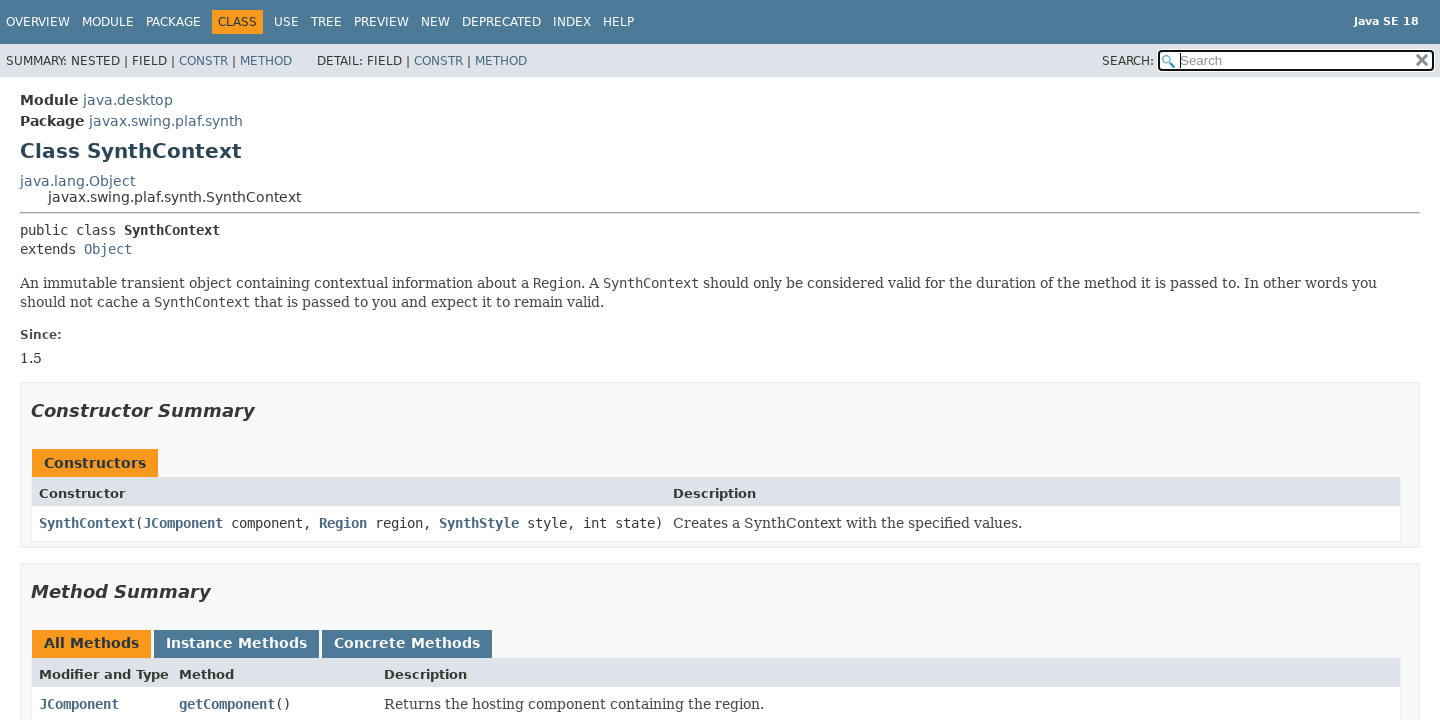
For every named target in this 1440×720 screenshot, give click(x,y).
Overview (38, 22)
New (435, 22)
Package (173, 22)
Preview (381, 22)
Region (343, 523)
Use (286, 22)
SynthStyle (479, 523)
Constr (203, 61)
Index (572, 22)
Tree (326, 22)
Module (108, 22)
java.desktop (128, 100)
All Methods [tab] (91, 643)
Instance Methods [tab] (236, 643)
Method (266, 61)
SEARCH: (1128, 61)
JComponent (183, 523)
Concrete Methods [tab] (407, 643)
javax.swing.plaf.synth (166, 121)
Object (108, 249)
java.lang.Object (77, 181)
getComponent (227, 704)
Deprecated (501, 22)
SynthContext (87, 523)
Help (618, 22)
